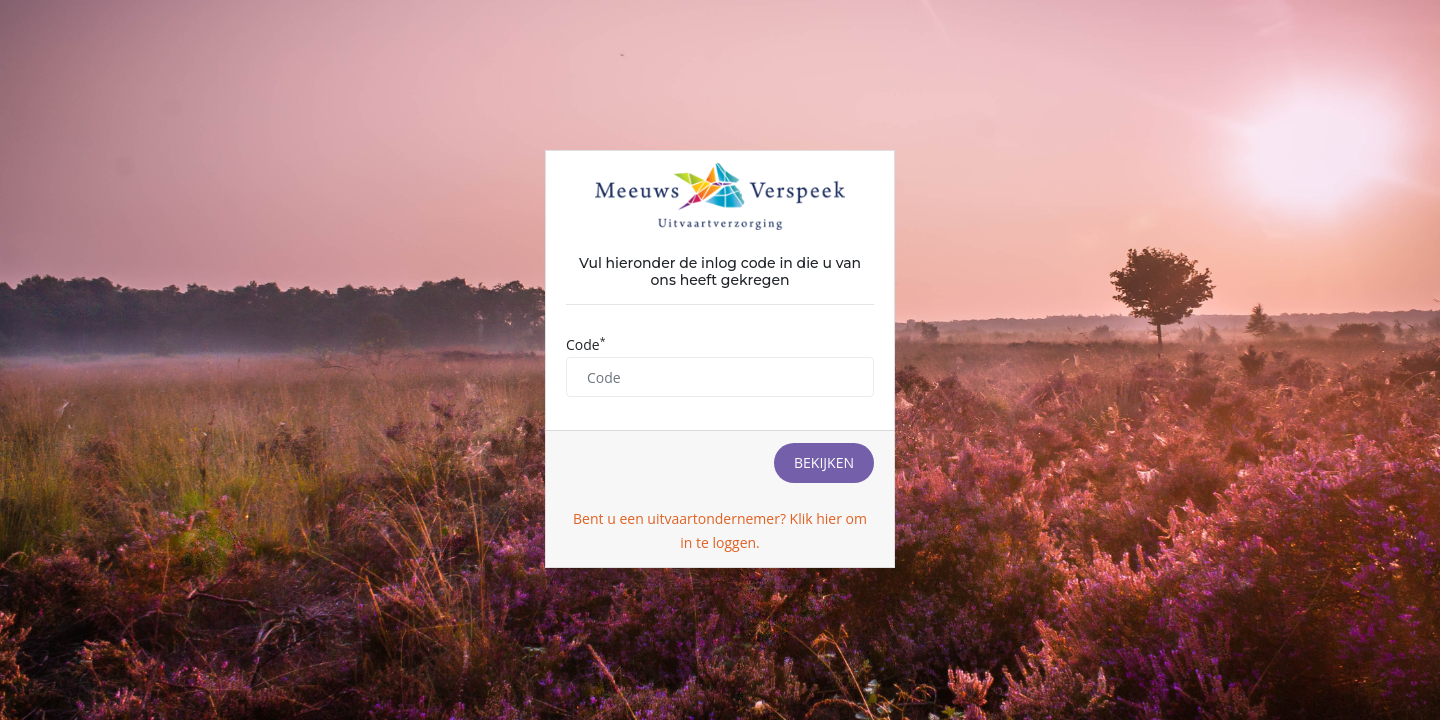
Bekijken (824, 462)
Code (585, 344)
